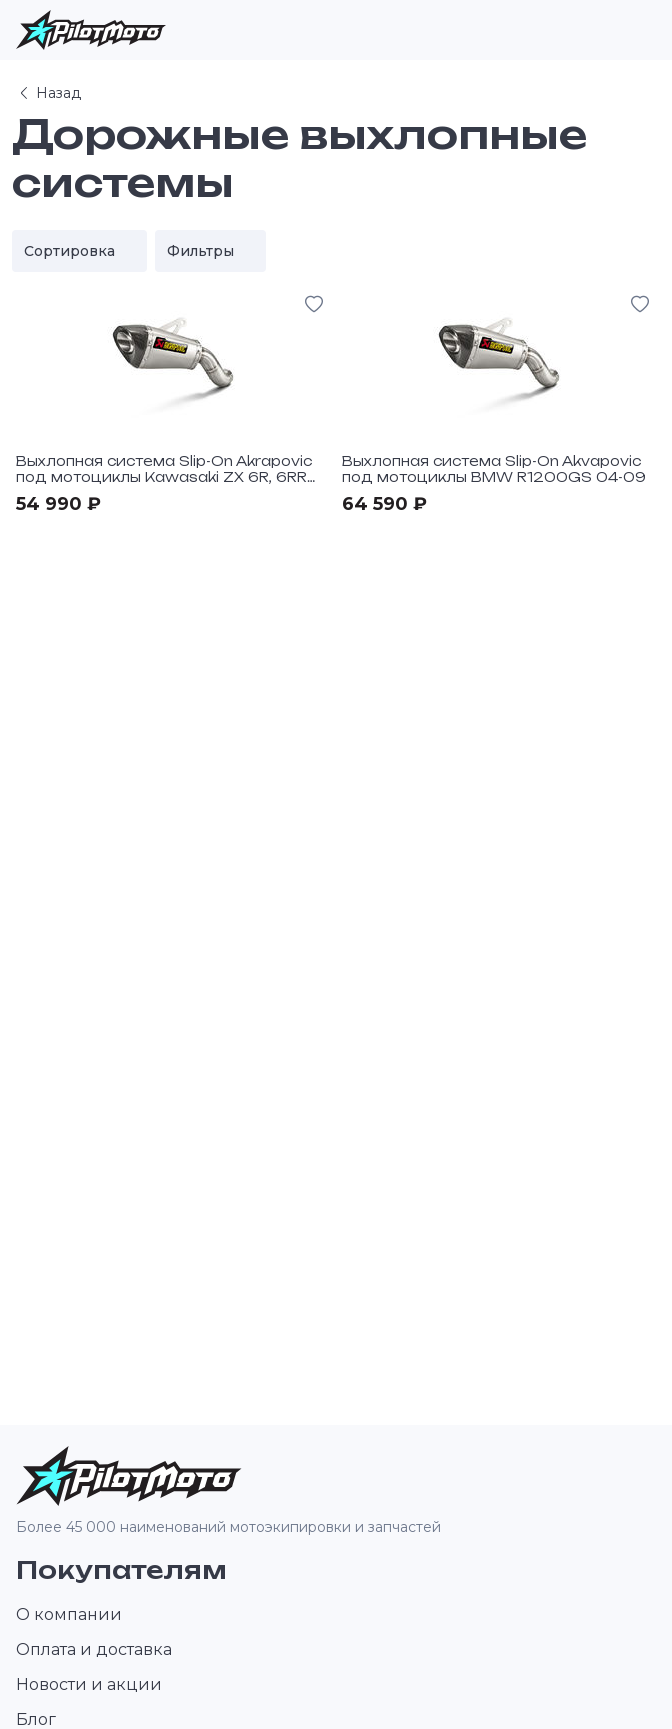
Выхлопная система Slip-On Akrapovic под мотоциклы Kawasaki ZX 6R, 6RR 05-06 (164, 476)
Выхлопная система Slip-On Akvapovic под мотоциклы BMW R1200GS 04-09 (494, 469)
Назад (48, 93)
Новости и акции (89, 1684)
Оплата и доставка (94, 1649)
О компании (69, 1614)
